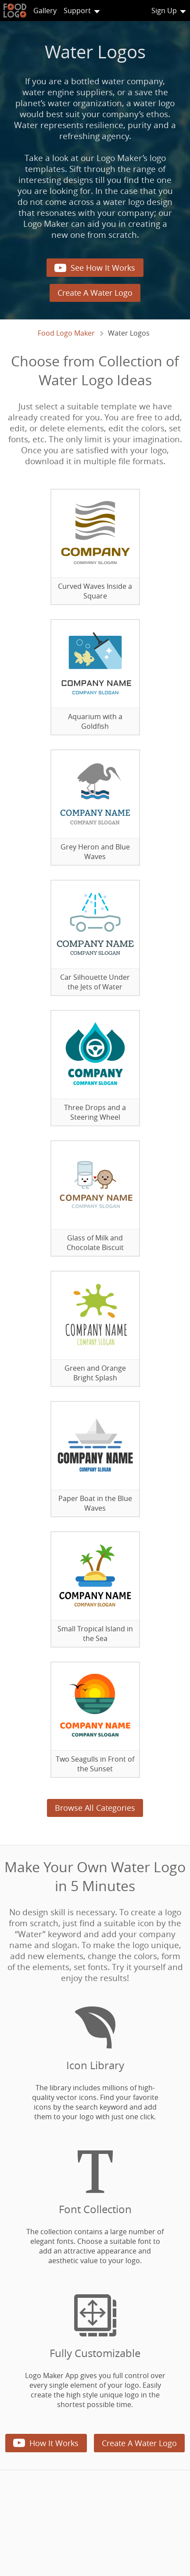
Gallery (45, 10)
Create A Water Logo (95, 292)
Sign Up (164, 10)
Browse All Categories (95, 1807)
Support (77, 10)
